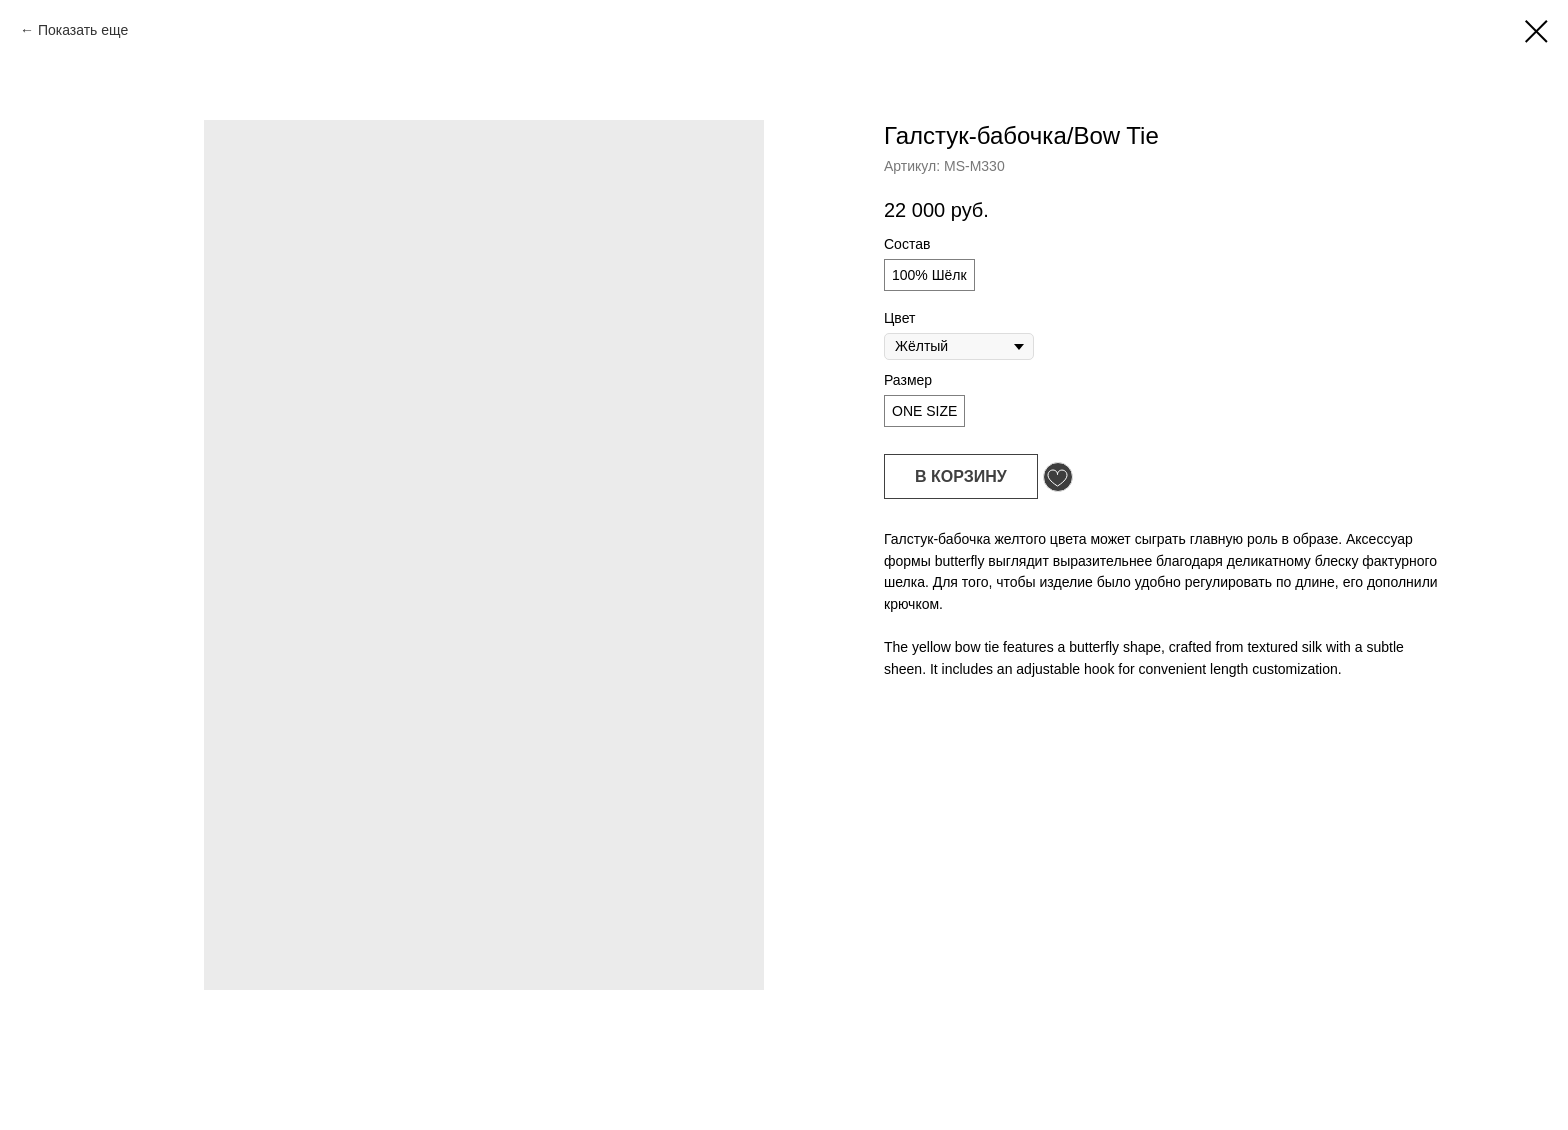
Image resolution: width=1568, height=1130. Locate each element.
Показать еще (83, 30)
